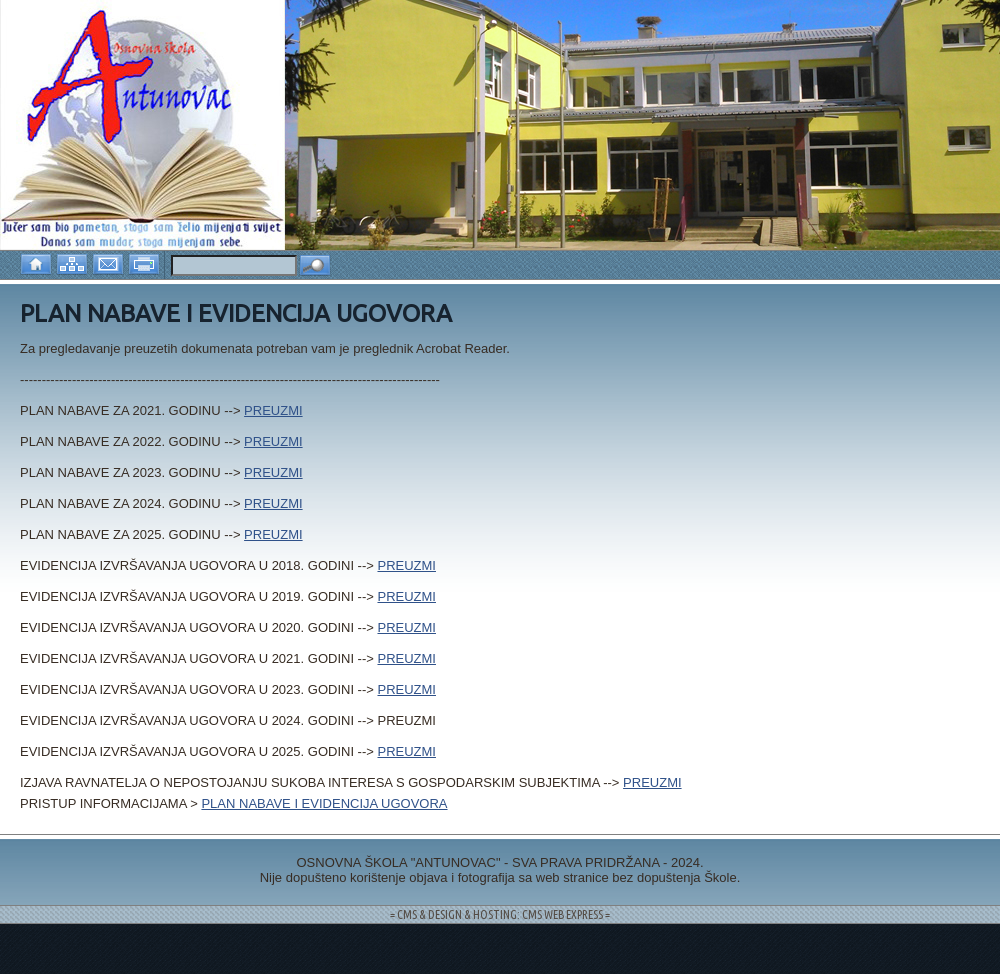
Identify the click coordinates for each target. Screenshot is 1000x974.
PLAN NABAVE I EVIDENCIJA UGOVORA (324, 803)
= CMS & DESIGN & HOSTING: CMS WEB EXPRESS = (500, 914)
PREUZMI (273, 410)
